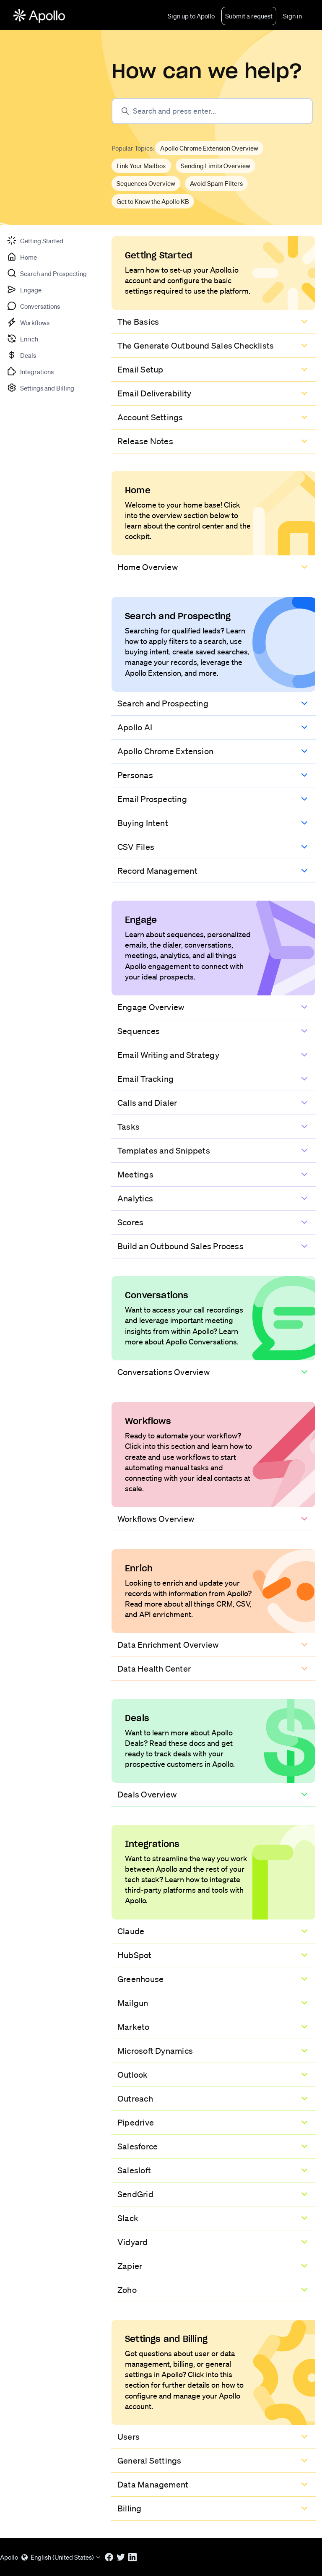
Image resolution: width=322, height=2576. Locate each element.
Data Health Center (154, 1669)
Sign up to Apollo (191, 16)
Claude (130, 1931)
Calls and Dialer (147, 1103)
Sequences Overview (146, 183)
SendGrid (135, 2194)
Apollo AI (134, 727)
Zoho (127, 2290)
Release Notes (145, 441)
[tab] (35, 240)
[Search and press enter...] (212, 111)
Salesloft (134, 2170)
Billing (129, 2508)
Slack (127, 2218)
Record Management (157, 871)
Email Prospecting (152, 799)
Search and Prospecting (162, 703)
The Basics (138, 322)
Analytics (135, 1198)
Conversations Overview (163, 1372)
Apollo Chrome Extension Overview (209, 148)
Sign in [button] (292, 16)
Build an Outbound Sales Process (180, 1246)
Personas (135, 775)
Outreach (135, 2099)
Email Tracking (145, 1079)
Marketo (133, 2027)
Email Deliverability (154, 393)
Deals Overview (147, 1794)
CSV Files (135, 847)
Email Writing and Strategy (168, 1055)
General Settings (149, 2461)
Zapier (129, 2266)
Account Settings (150, 417)
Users (128, 2437)
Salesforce (137, 2146)
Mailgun (132, 2003)
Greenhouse (140, 1979)
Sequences (138, 1031)
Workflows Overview (155, 1519)
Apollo (9, 2557)
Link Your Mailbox (141, 165)
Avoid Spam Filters (216, 183)
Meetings (135, 1174)
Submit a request (249, 16)
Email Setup (140, 370)
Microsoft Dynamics (155, 2051)
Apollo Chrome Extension (165, 751)
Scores (130, 1222)
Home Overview (147, 567)
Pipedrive (135, 2123)
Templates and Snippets (163, 1151)
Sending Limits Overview (215, 165)
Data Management (152, 2485)
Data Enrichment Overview (167, 1645)
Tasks (128, 1127)
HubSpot (134, 1955)
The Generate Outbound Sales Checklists (195, 346)
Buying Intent (142, 823)
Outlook (132, 2075)
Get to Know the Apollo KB (153, 201)
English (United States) (61, 2557)
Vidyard (132, 2242)
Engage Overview (150, 1007)
